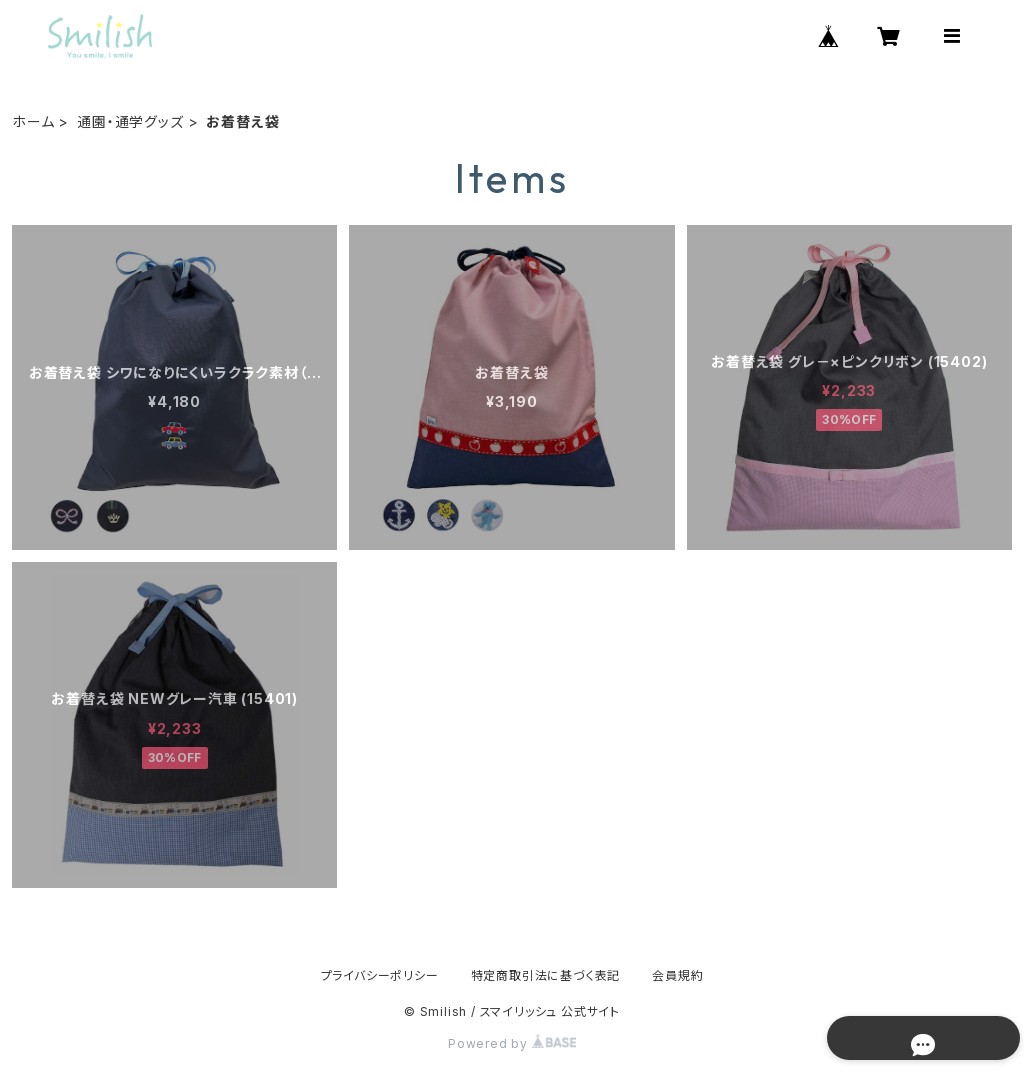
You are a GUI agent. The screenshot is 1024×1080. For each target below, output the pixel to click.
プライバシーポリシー (380, 975)
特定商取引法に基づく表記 (546, 975)
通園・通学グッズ (130, 121)
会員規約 (677, 975)
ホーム (33, 121)
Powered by (512, 1043)
